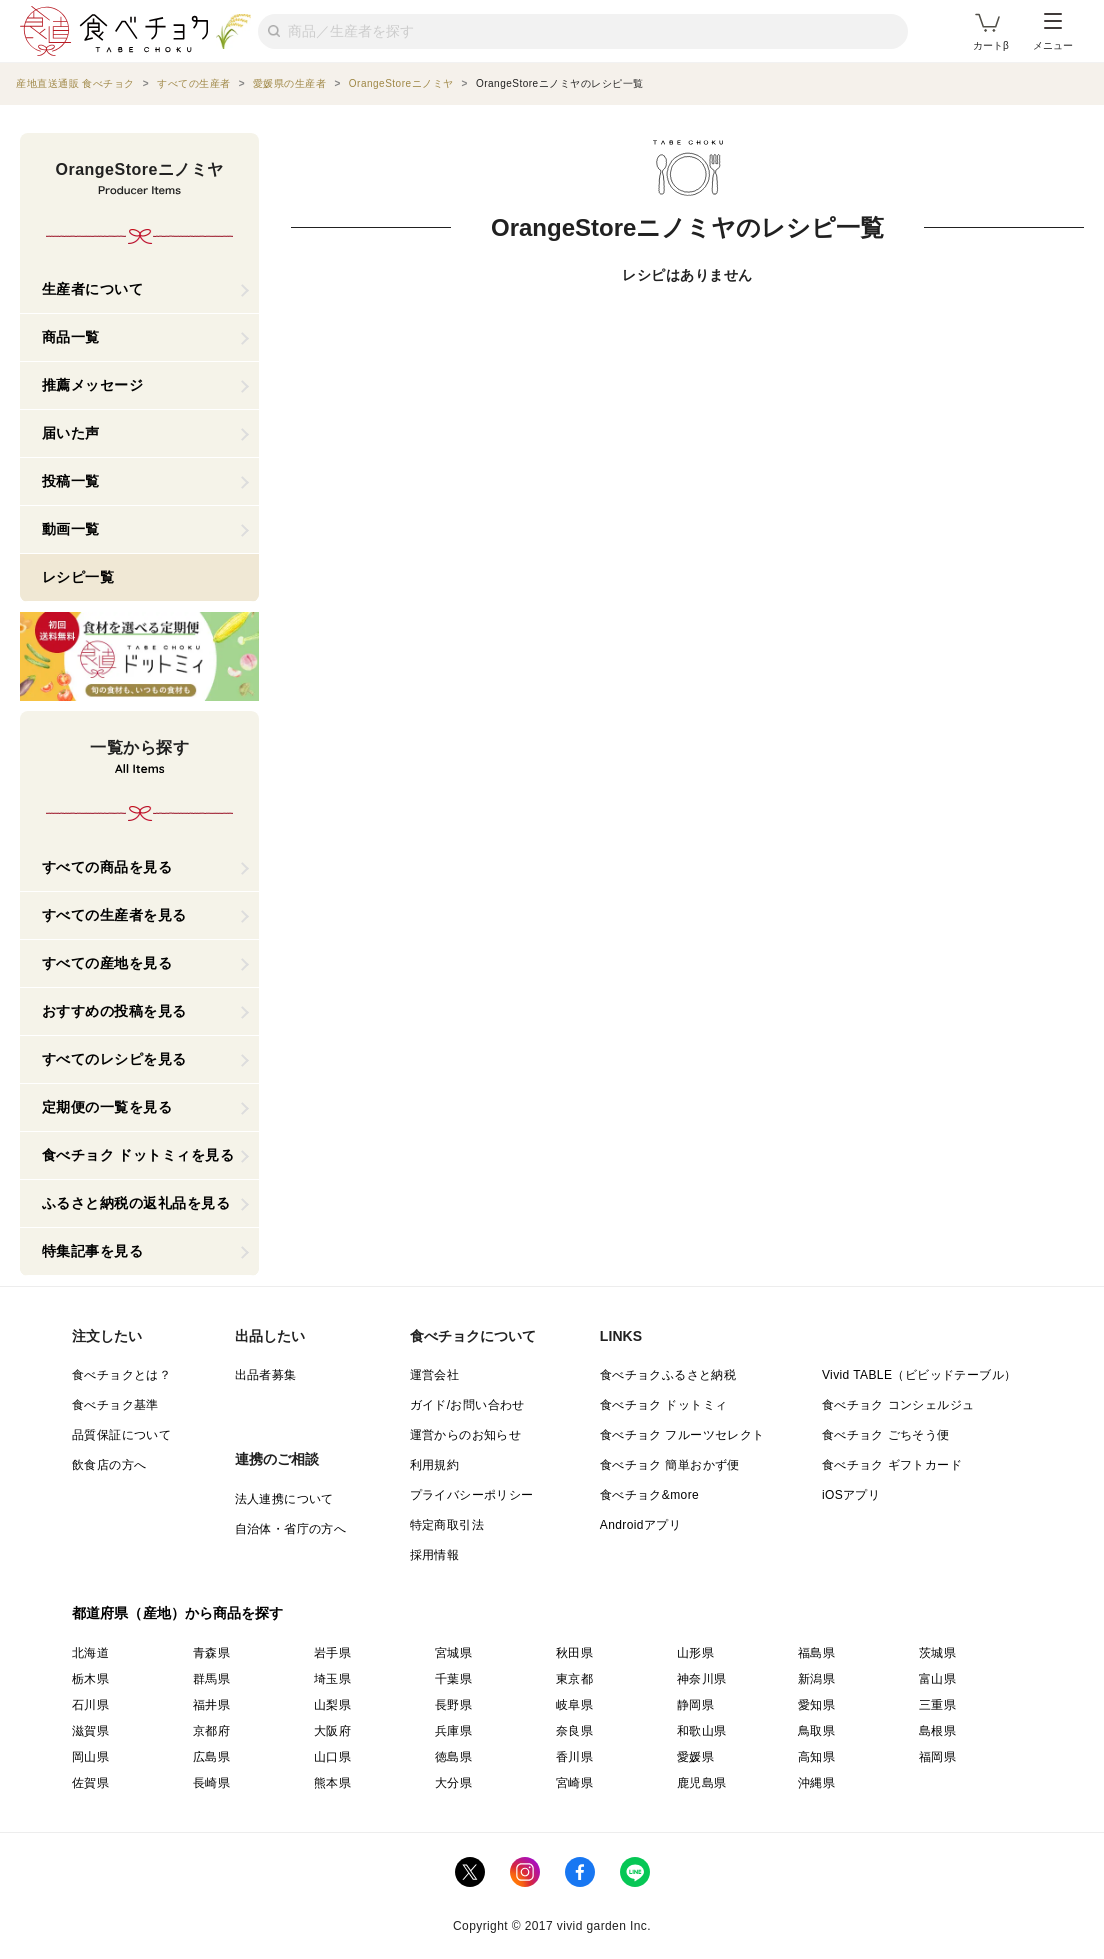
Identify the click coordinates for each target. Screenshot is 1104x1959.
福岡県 (937, 1757)
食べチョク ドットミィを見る (138, 1155)
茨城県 (937, 1653)
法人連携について (284, 1499)
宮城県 (453, 1653)
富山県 (937, 1679)
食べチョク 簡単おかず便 (670, 1465)
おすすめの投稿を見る (114, 1011)
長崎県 (211, 1783)
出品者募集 (266, 1375)
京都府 (211, 1731)
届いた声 (71, 433)
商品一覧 (71, 337)
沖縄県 (816, 1783)
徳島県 (453, 1757)
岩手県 (332, 1653)
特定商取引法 (447, 1525)
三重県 (937, 1705)
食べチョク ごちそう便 (886, 1435)
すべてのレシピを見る (114, 1059)
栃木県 (90, 1679)
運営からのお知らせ (466, 1435)
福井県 (211, 1705)
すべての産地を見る (107, 963)
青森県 (211, 1653)
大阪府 (332, 1731)
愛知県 (816, 1705)
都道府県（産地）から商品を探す (178, 1613)
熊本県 (332, 1783)
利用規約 (435, 1465)
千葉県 (453, 1679)
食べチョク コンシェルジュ (898, 1405)
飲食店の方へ (109, 1465)
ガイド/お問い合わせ (467, 1405)
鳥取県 (816, 1731)
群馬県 (211, 1679)
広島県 (211, 1757)
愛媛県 (695, 1757)
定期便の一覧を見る (107, 1107)
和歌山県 (702, 1731)
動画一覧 (71, 529)
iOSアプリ (851, 1495)
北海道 (90, 1653)
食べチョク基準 (115, 1405)
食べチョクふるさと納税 (668, 1375)
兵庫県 (453, 1731)
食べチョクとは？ (121, 1375)
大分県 (453, 1783)
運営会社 (435, 1375)
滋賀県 (90, 1731)
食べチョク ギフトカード (892, 1465)
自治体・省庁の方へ (291, 1529)
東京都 (574, 1679)
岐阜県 (574, 1705)
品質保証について (121, 1435)
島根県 (937, 1731)
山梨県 (332, 1705)
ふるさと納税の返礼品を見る (136, 1203)
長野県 (453, 1705)
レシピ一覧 (78, 577)
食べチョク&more (649, 1495)
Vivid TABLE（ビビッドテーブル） (919, 1375)
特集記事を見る (93, 1251)
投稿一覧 (71, 481)
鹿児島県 (702, 1783)
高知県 (816, 1757)
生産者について (93, 289)
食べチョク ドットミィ (664, 1405)
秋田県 (574, 1653)
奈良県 (574, 1731)
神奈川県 (702, 1679)
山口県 (332, 1757)
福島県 (816, 1653)
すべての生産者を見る (114, 915)
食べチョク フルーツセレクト (682, 1435)
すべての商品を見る (107, 867)
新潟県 (816, 1679)
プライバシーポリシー (472, 1495)
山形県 (695, 1653)
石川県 (90, 1705)
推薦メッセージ (93, 385)
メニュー (1053, 32)
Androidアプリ (640, 1525)
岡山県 (90, 1757)
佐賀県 (90, 1783)
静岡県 (695, 1705)
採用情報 (435, 1555)
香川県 (574, 1757)
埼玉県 (332, 1679)
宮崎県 (574, 1783)
